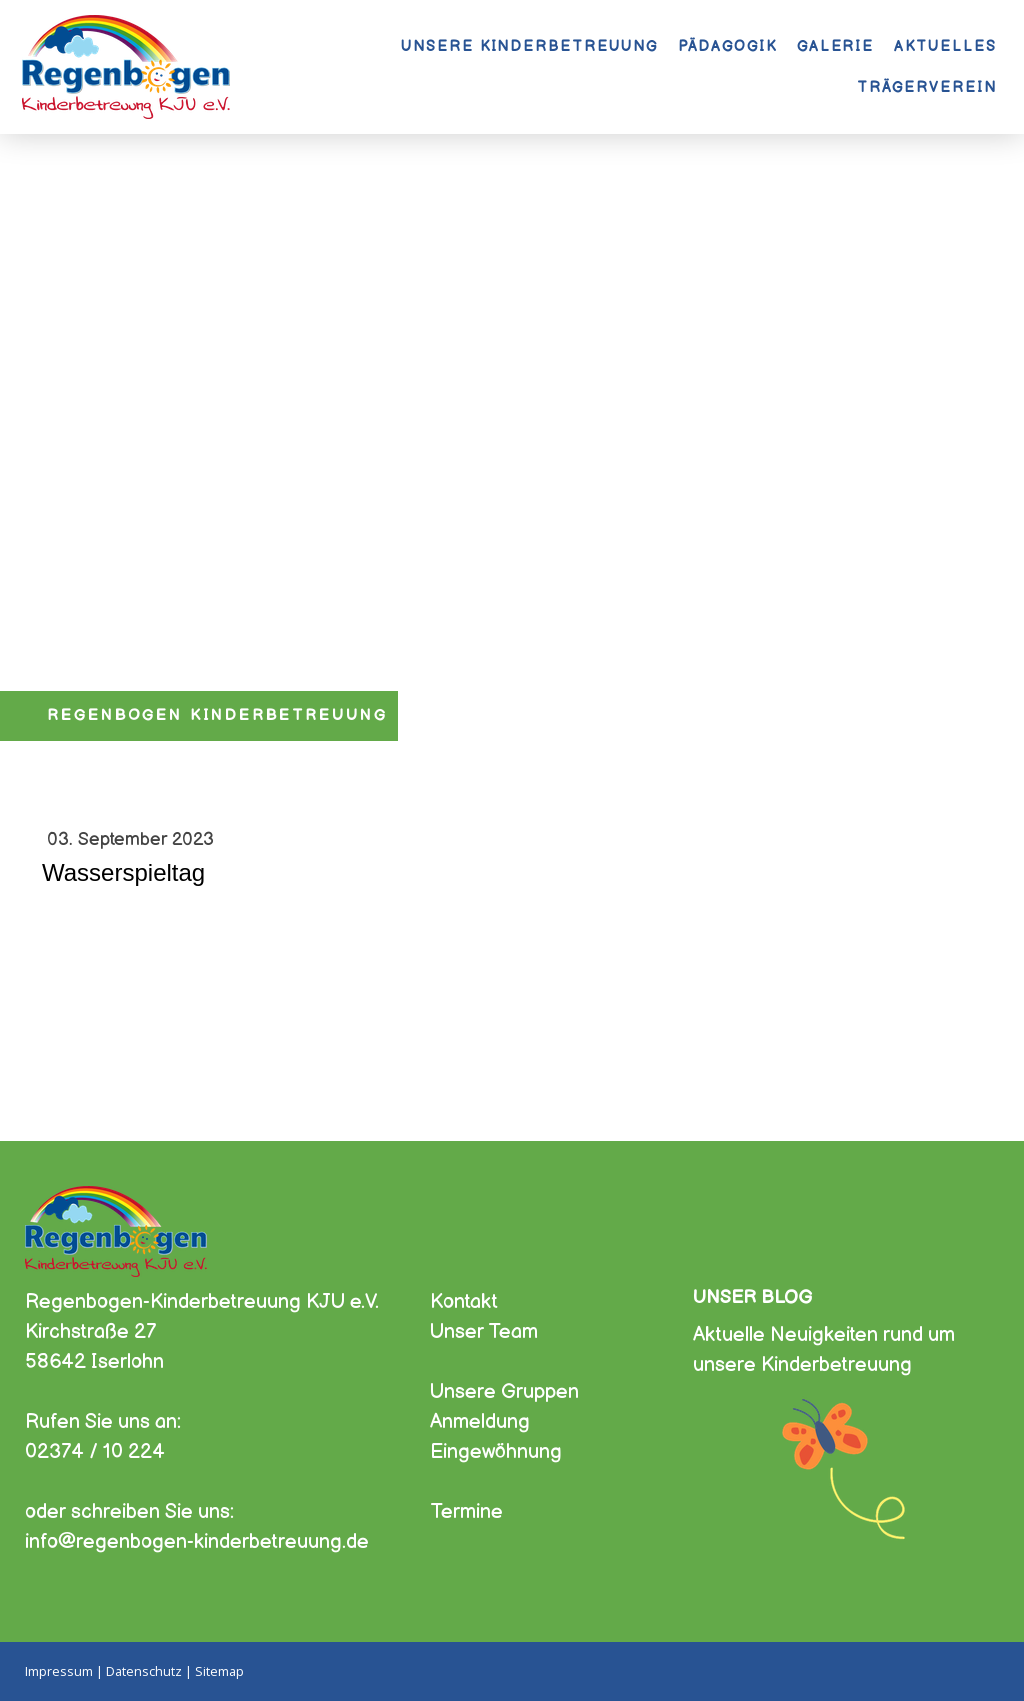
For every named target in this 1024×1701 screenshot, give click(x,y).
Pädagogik (727, 46)
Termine (466, 1512)
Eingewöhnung (496, 1452)
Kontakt (464, 1302)
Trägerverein (927, 87)
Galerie (836, 46)
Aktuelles (945, 46)
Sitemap (219, 1671)
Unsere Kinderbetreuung (529, 46)
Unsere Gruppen (504, 1392)
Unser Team (484, 1332)
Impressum (59, 1671)
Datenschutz (144, 1671)
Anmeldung (480, 1422)
